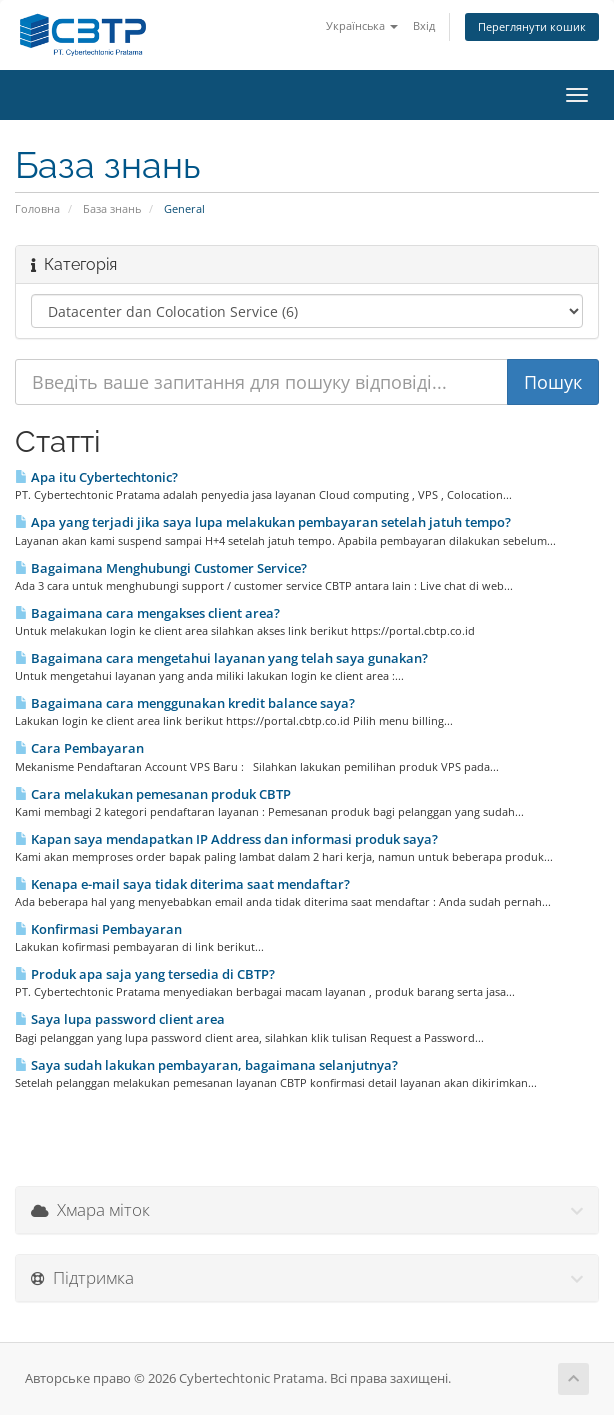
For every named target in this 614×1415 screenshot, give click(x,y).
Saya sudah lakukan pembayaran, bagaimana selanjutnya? (206, 1065)
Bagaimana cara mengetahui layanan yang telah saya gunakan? (221, 658)
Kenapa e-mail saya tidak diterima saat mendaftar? (182, 884)
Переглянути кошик (532, 26)
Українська (362, 25)
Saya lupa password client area (120, 1019)
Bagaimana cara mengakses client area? (147, 613)
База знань (112, 208)
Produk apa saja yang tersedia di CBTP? (145, 974)
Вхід (424, 25)
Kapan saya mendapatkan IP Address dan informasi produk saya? (226, 839)
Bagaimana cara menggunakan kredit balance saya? (185, 703)
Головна (37, 208)
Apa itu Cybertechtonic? (96, 477)
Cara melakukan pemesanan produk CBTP (153, 794)
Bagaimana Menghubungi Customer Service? (161, 568)
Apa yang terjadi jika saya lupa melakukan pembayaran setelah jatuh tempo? (263, 522)
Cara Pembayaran (79, 748)
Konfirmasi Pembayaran (98, 929)
